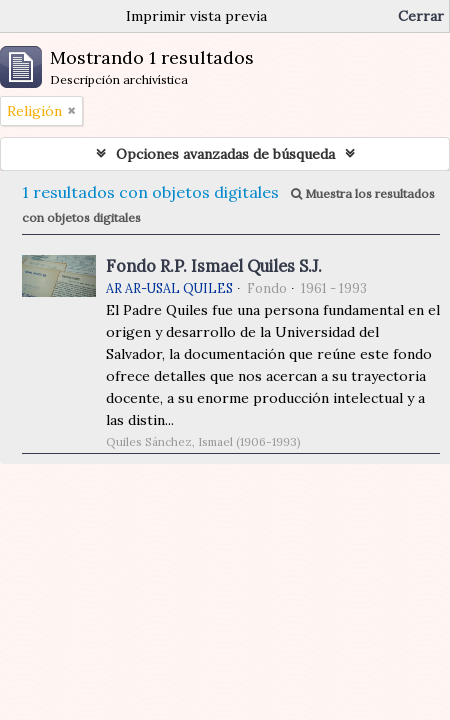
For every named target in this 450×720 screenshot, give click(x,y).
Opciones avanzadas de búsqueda (225, 154)
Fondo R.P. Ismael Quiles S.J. (214, 266)
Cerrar (421, 16)
